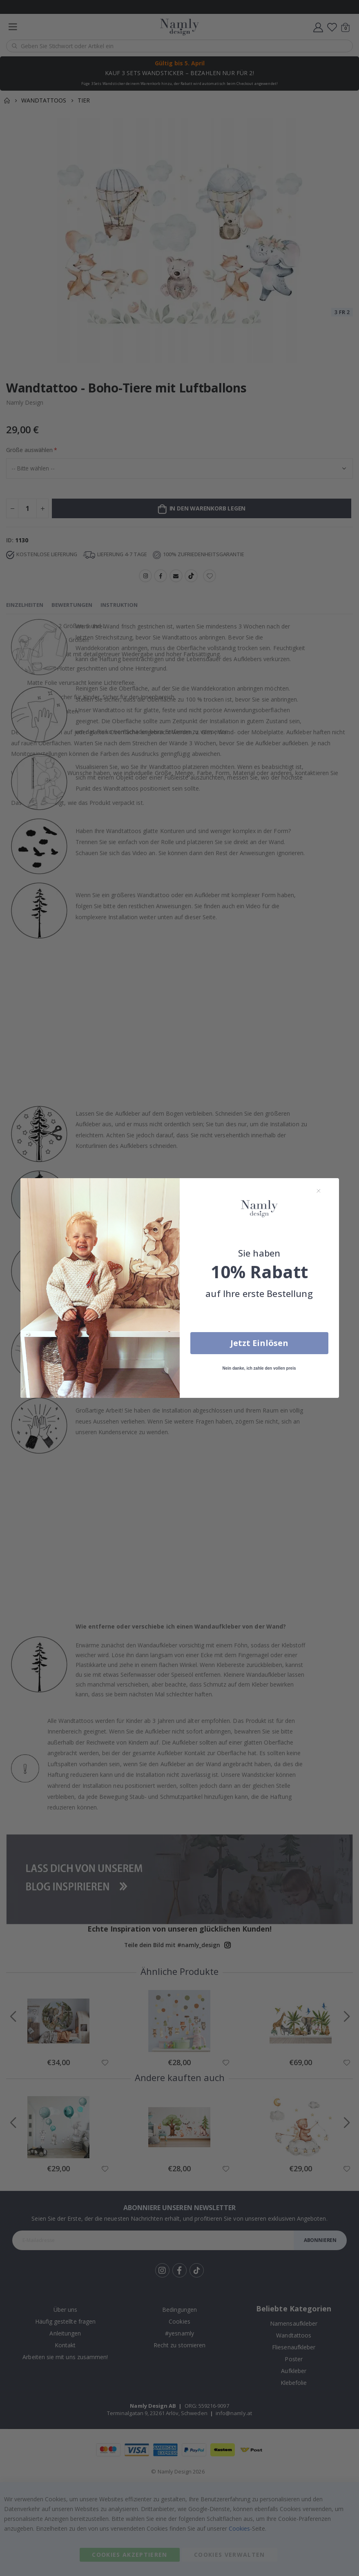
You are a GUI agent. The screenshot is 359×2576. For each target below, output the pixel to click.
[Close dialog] (318, 1190)
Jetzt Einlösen (259, 1342)
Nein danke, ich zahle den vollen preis (259, 1368)
